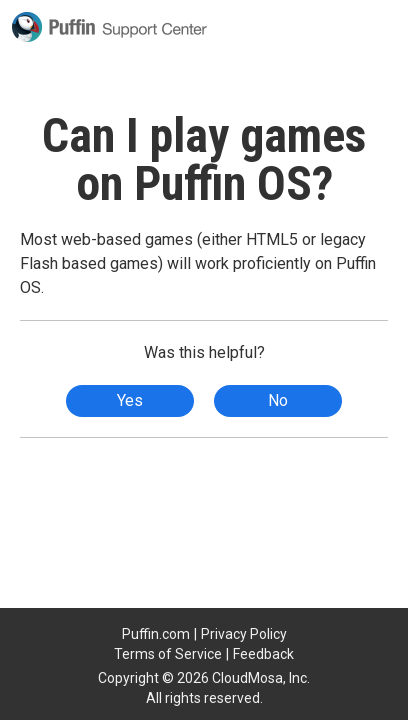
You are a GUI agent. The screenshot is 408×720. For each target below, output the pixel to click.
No (278, 400)
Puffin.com (156, 634)
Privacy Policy (244, 634)
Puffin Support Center (109, 27)
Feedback (263, 654)
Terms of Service (168, 654)
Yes (130, 400)
